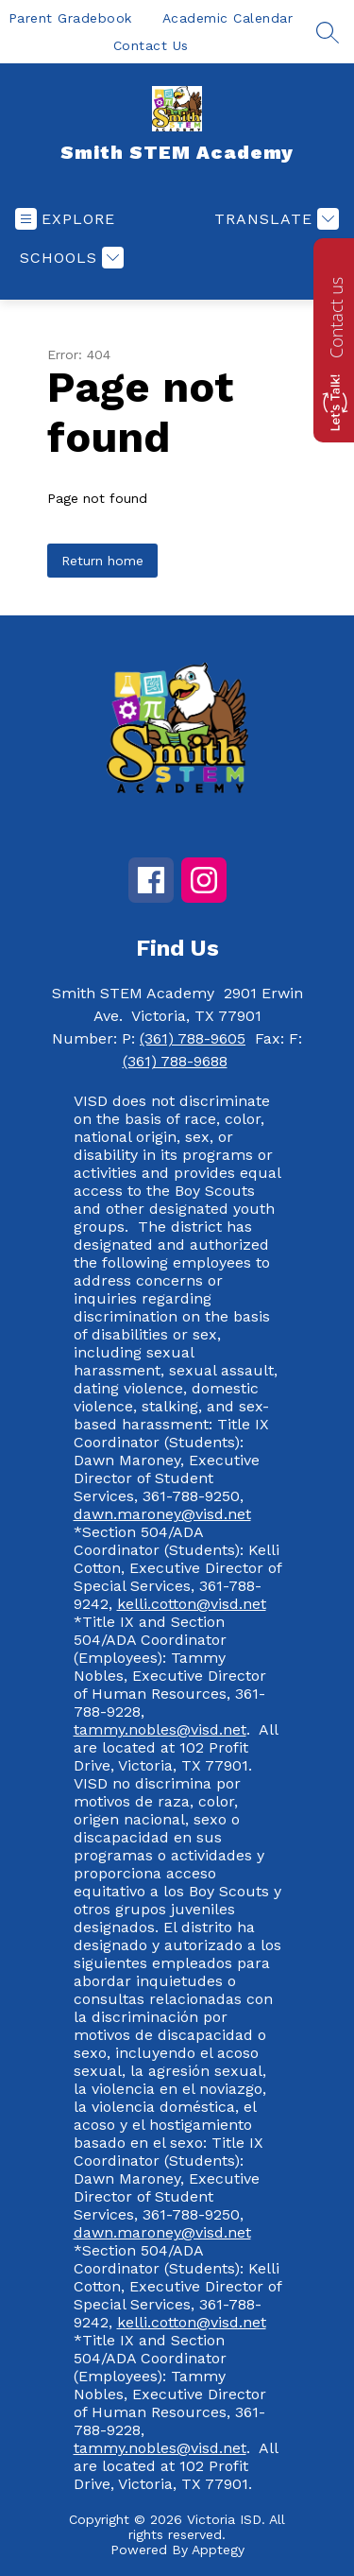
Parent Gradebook (70, 18)
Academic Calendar (228, 18)
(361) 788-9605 (192, 1038)
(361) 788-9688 (175, 1061)
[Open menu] (65, 219)
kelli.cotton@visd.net (191, 1604)
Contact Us (151, 45)
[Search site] (327, 32)
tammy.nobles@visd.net (160, 1729)
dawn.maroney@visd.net (162, 1514)
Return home (102, 560)
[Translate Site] (274, 219)
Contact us (336, 317)
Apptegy (218, 2549)
